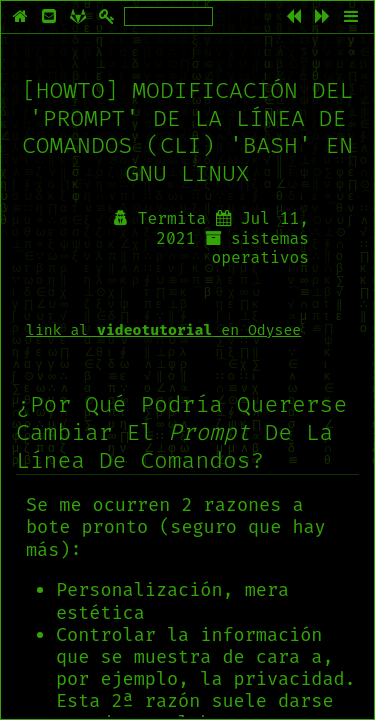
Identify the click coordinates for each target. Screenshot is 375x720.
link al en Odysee (163, 330)
